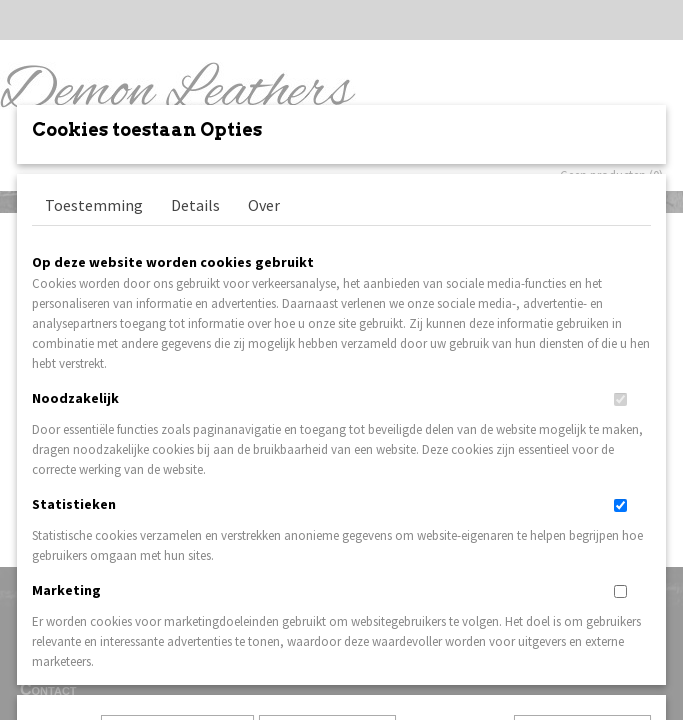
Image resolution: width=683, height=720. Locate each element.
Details (195, 340)
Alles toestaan (455, 604)
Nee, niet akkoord (582, 604)
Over (264, 340)
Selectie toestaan (327, 604)
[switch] (620, 534)
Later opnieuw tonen (177, 604)
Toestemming (94, 340)
